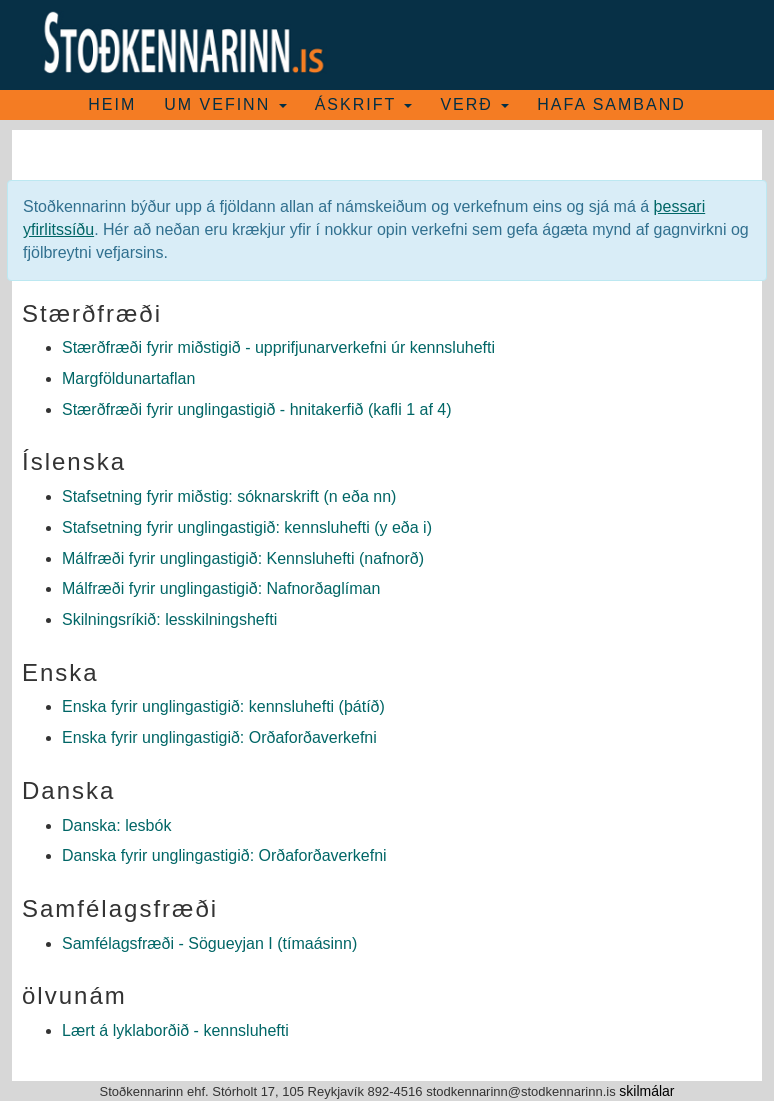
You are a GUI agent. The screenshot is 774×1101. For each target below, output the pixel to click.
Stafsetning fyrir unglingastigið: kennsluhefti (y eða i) (247, 527)
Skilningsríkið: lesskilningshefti (169, 619)
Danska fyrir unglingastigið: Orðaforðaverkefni (224, 855)
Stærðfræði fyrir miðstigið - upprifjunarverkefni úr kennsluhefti (278, 347)
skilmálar (646, 1091)
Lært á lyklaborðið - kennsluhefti (175, 1030)
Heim (112, 104)
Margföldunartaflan (128, 378)
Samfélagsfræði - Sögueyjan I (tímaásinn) (209, 943)
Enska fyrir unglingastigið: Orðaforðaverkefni (219, 737)
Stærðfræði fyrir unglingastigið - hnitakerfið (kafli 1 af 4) (257, 409)
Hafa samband (611, 104)
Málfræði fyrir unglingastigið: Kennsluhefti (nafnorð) (243, 558)
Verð (474, 104)
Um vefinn (225, 104)
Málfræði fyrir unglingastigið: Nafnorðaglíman (221, 588)
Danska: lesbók (116, 825)
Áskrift (364, 104)
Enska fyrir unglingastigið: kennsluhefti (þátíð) (223, 706)
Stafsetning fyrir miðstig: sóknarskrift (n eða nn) (229, 496)
